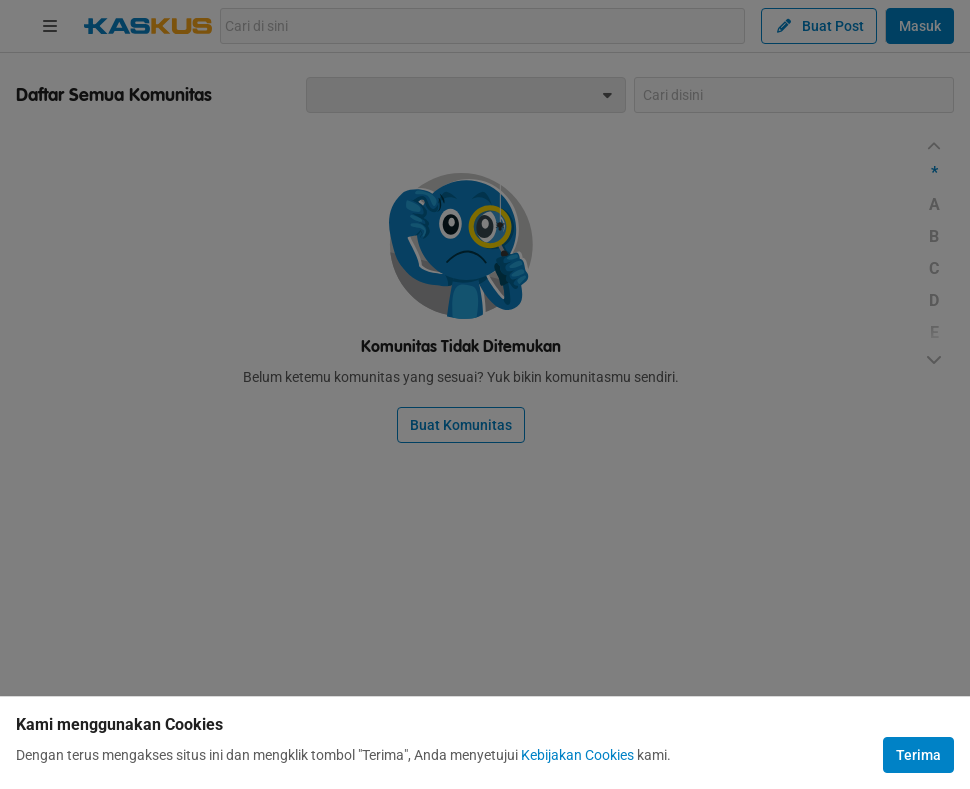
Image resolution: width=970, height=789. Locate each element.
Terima (918, 755)
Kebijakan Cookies (577, 755)
